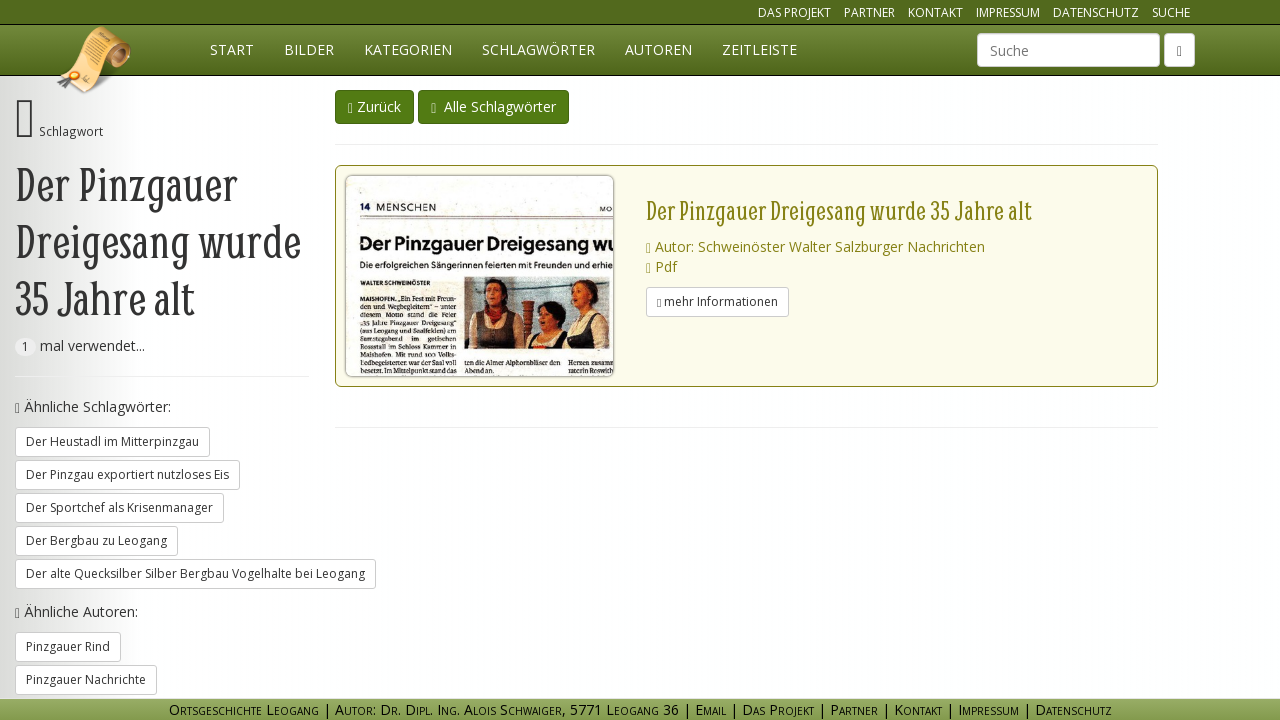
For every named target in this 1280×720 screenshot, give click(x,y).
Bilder (309, 49)
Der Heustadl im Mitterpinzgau (112, 441)
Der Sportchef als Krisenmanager (119, 507)
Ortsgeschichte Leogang (95, 63)
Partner (869, 12)
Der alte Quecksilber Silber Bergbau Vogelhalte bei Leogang (195, 573)
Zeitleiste (759, 49)
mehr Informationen (717, 301)
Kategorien (408, 49)
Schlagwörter (538, 49)
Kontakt (935, 12)
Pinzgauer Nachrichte (86, 679)
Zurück (374, 106)
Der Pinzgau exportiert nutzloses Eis (127, 474)
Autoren (658, 49)
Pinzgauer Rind (68, 646)
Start (232, 49)
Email (710, 709)
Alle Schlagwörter (493, 106)
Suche (1171, 12)
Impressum (1008, 12)
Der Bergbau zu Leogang (96, 540)
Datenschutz (1096, 12)
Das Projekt (794, 12)
